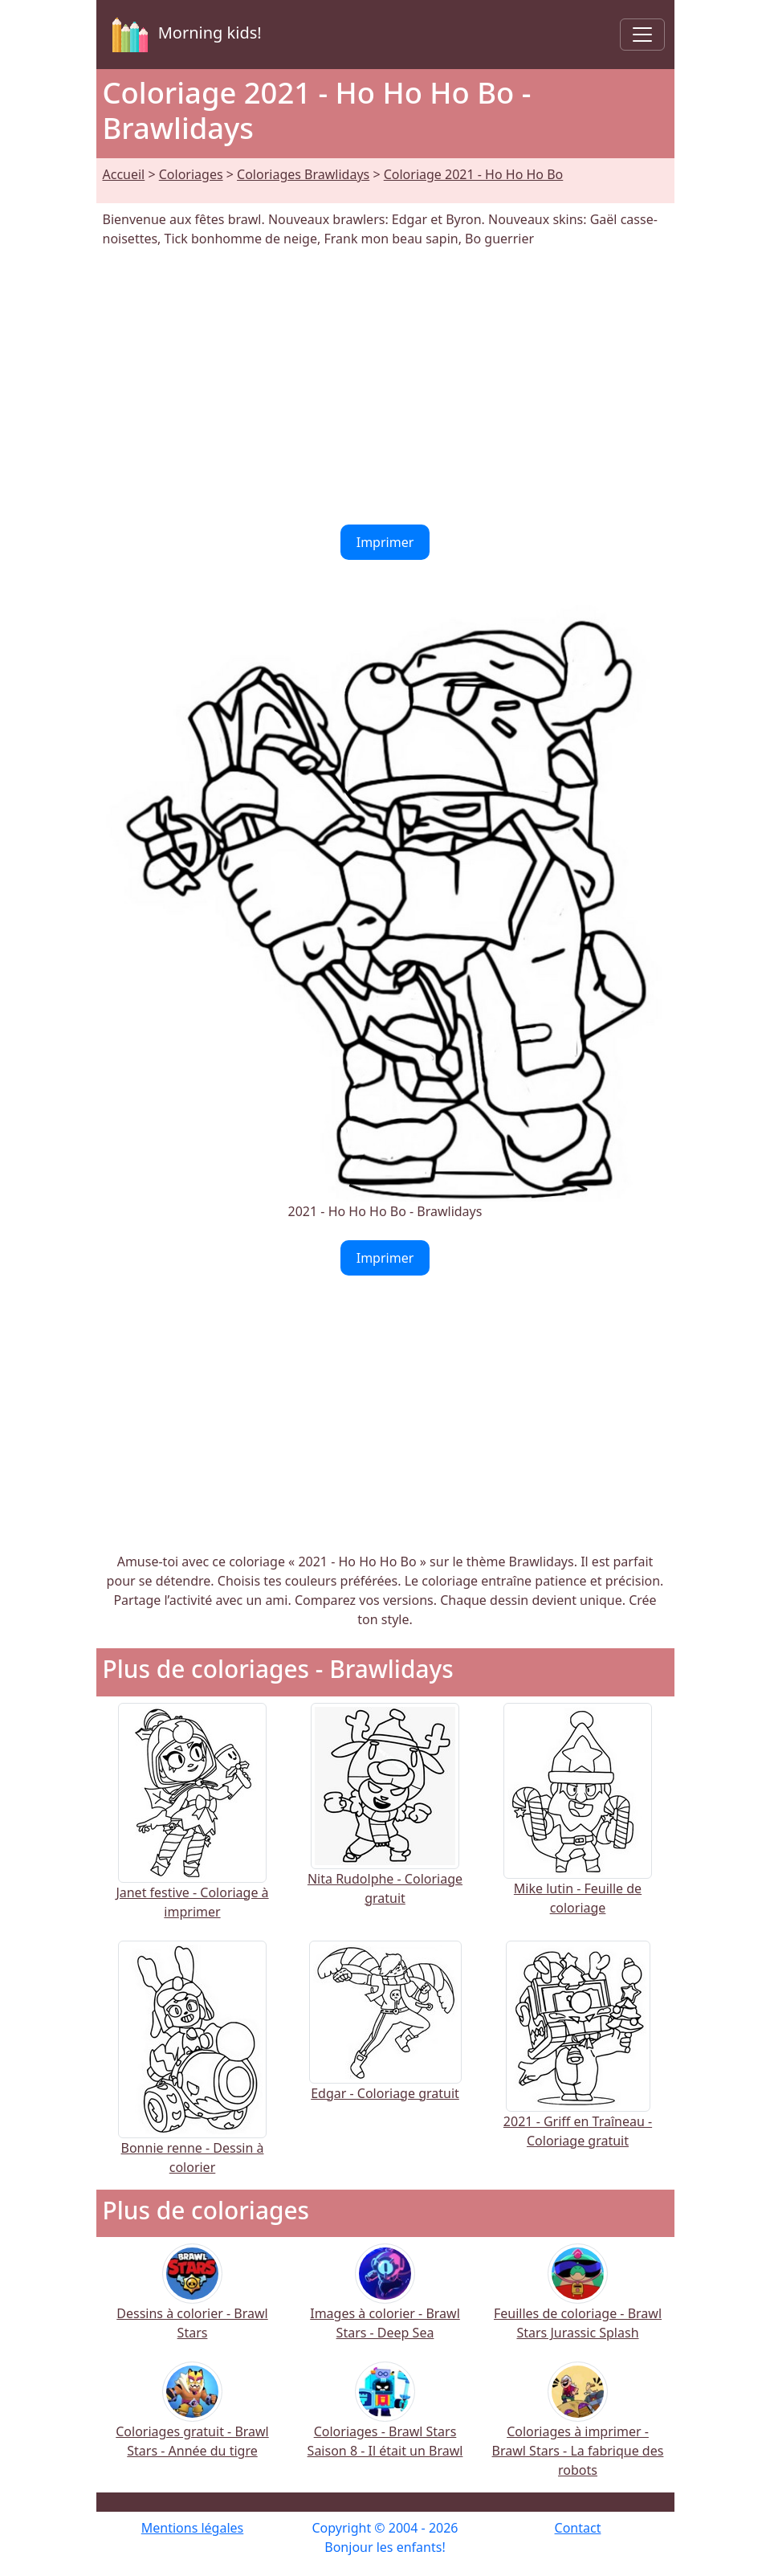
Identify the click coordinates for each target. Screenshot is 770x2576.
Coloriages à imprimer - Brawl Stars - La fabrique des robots (578, 2430)
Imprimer (385, 542)
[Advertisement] (385, 386)
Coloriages (191, 174)
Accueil (124, 174)
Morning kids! (184, 34)
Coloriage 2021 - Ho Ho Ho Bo (474, 174)
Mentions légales (192, 2528)
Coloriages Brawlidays (303, 174)
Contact (578, 2528)
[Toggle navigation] (642, 34)
